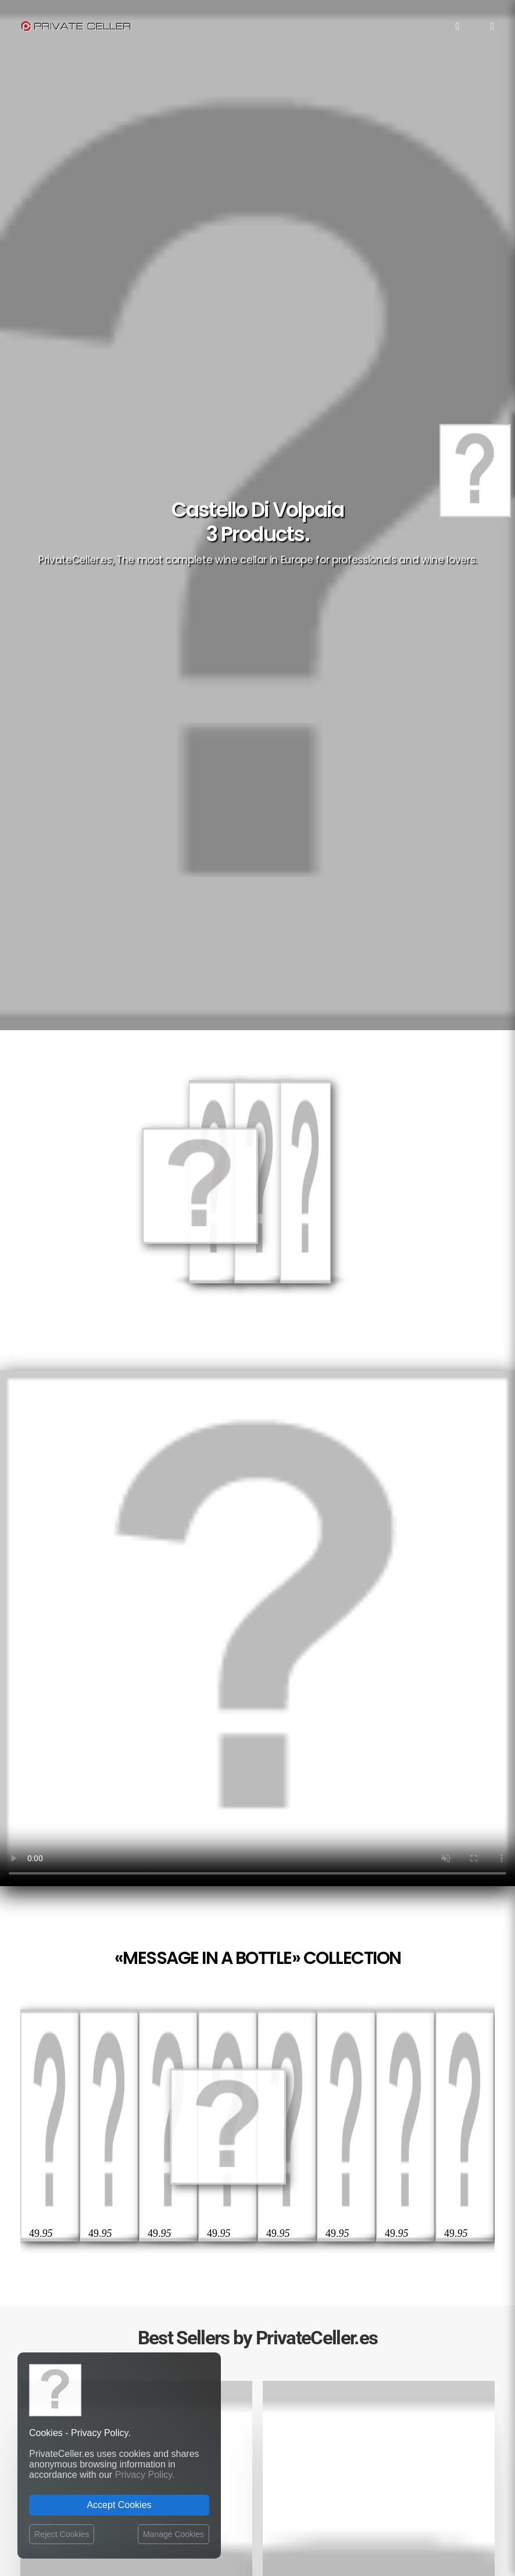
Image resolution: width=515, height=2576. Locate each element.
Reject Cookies (61, 2534)
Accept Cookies (119, 2505)
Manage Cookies (173, 2534)
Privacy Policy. (145, 2475)
